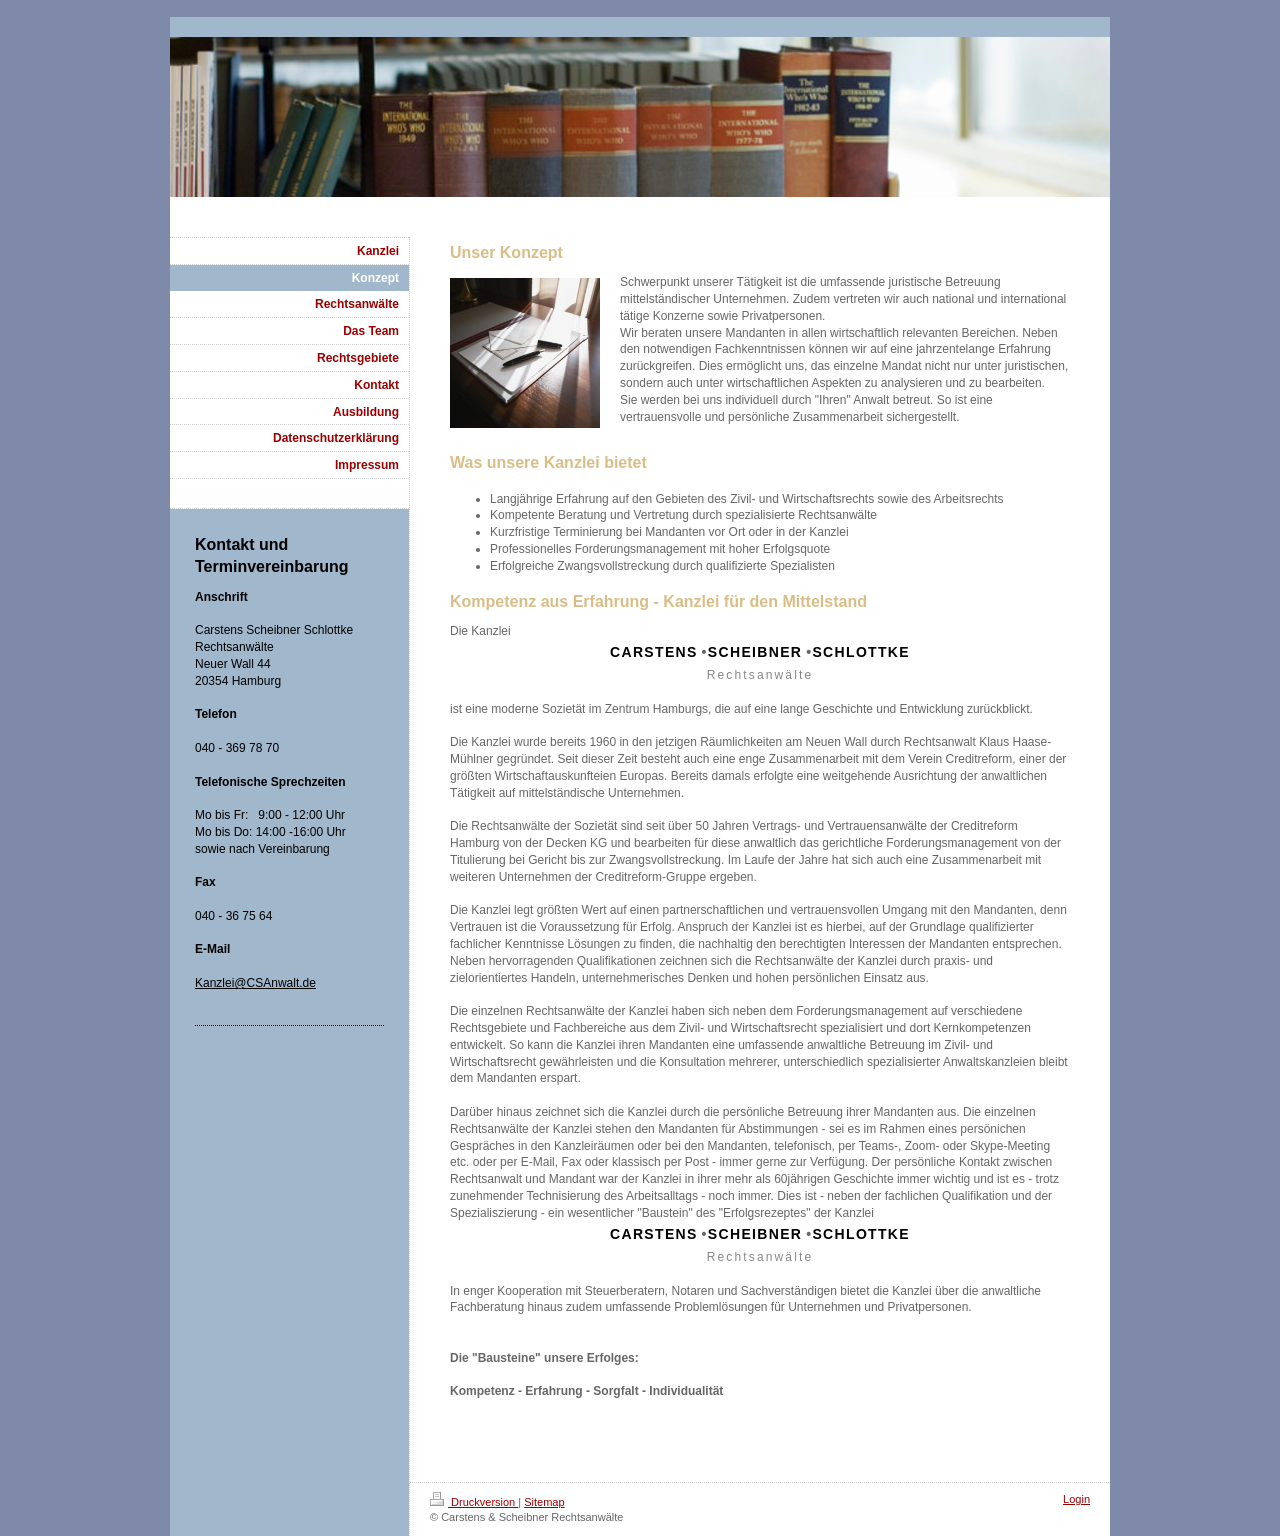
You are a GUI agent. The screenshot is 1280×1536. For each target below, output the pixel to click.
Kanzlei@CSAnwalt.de (255, 983)
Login (1076, 1499)
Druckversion (474, 1502)
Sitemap (544, 1502)
